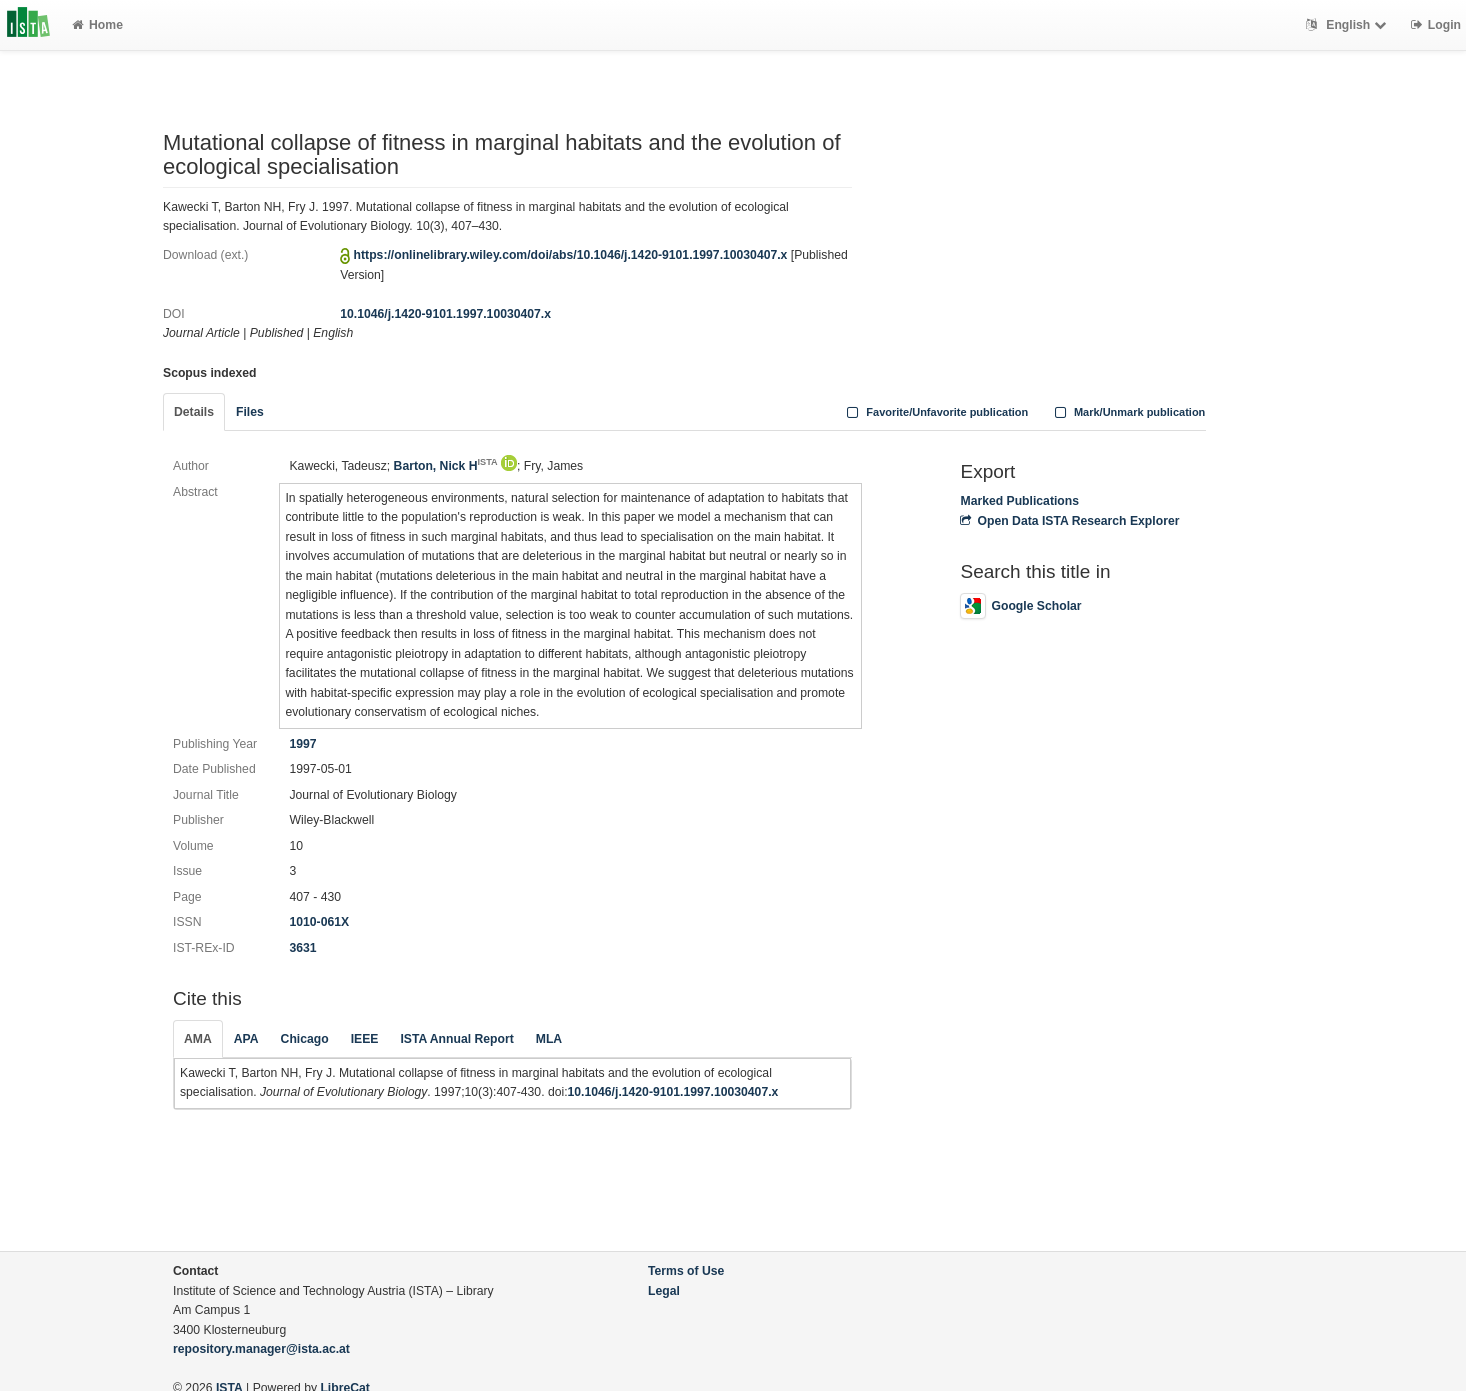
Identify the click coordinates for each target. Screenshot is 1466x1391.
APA (246, 1039)
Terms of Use (686, 1271)
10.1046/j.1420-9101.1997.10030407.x (445, 314)
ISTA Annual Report (456, 1039)
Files (250, 412)
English (1348, 25)
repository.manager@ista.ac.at (261, 1349)
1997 (302, 744)
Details (194, 412)
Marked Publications (1019, 501)
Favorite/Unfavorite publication (936, 412)
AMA (198, 1039)
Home (97, 25)
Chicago (305, 1039)
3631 (302, 948)
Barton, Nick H (446, 466)
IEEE (365, 1039)
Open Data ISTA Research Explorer (1069, 521)
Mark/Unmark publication (1127, 412)
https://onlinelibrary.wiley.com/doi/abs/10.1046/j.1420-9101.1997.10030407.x (571, 255)
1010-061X (319, 922)
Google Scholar (1020, 606)
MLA (549, 1039)
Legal (664, 1291)
